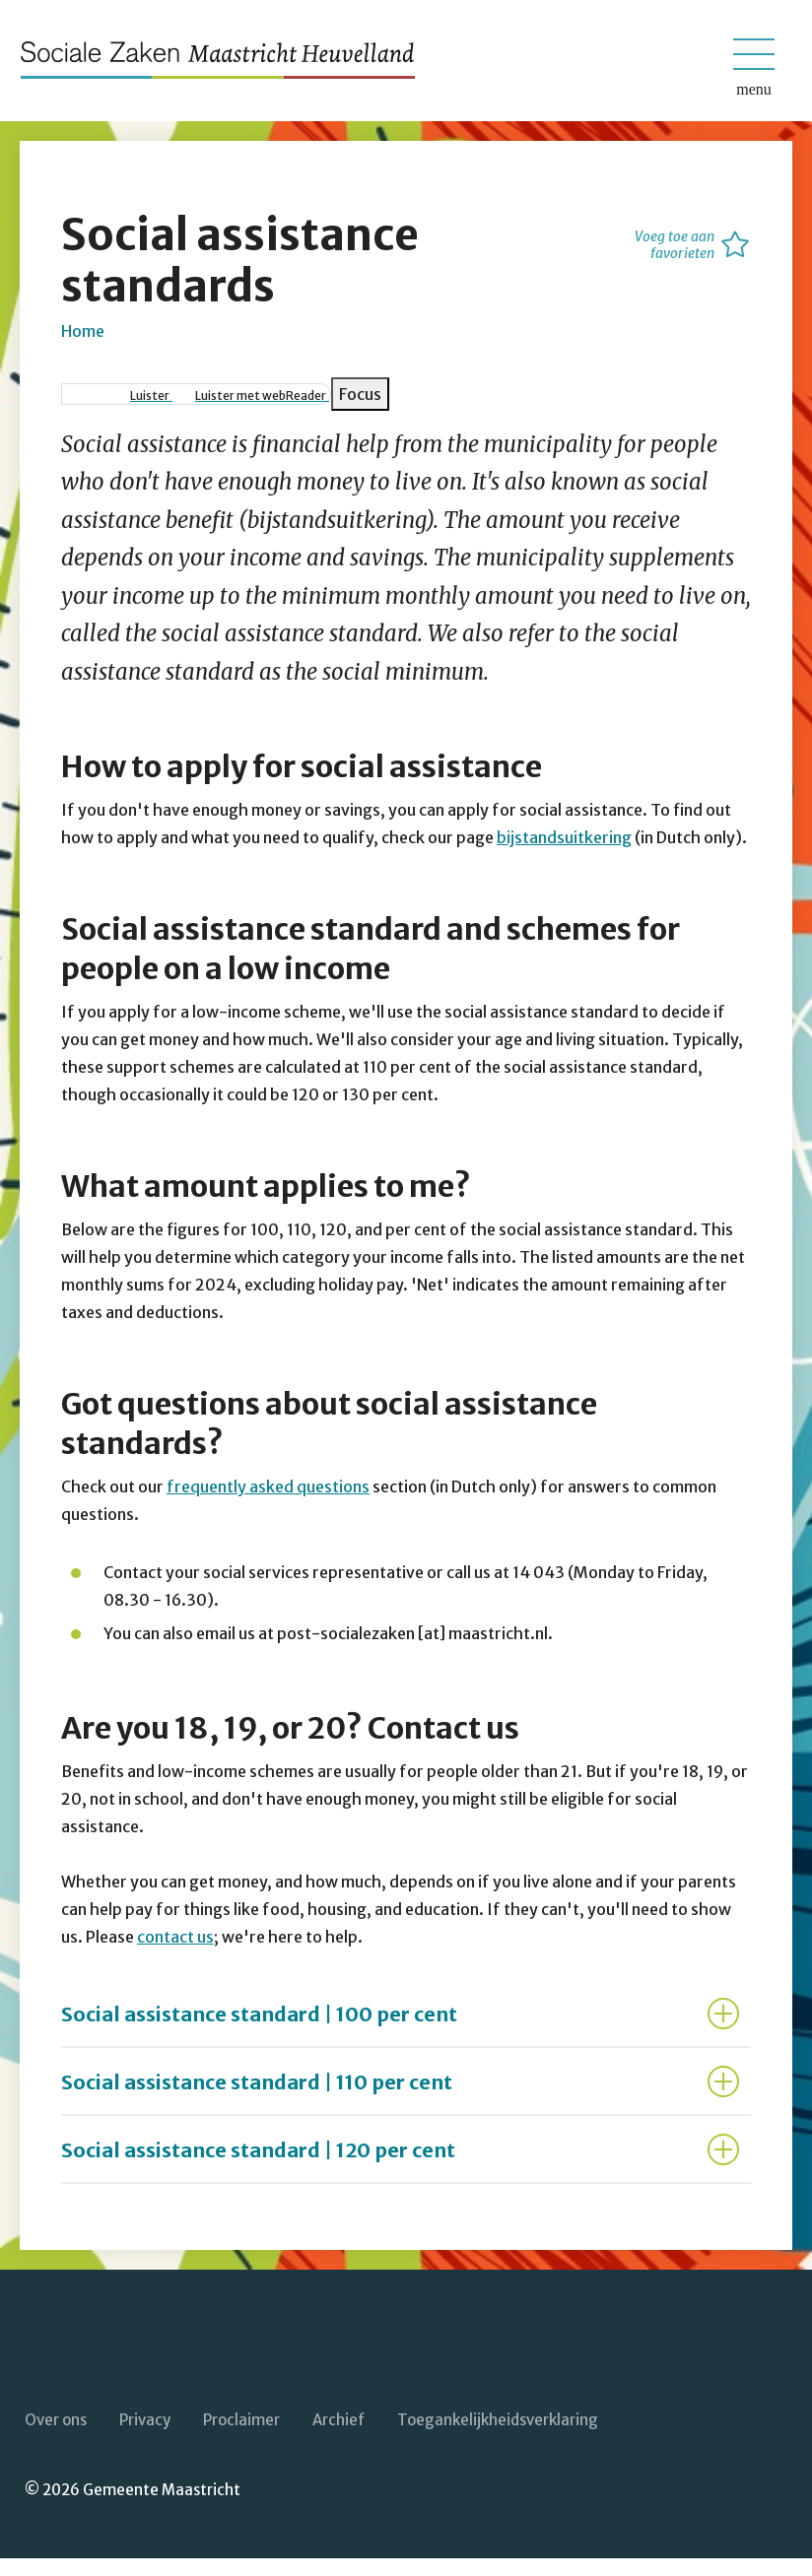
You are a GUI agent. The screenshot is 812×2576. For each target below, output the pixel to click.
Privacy (144, 2436)
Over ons (56, 2436)
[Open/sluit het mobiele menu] (753, 54)
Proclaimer (241, 2436)
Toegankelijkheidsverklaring (497, 2436)
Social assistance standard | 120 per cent (258, 2167)
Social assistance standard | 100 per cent (259, 2031)
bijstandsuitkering (564, 855)
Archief (338, 2436)
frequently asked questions (268, 1504)
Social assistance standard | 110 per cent (256, 2099)
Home (82, 348)
